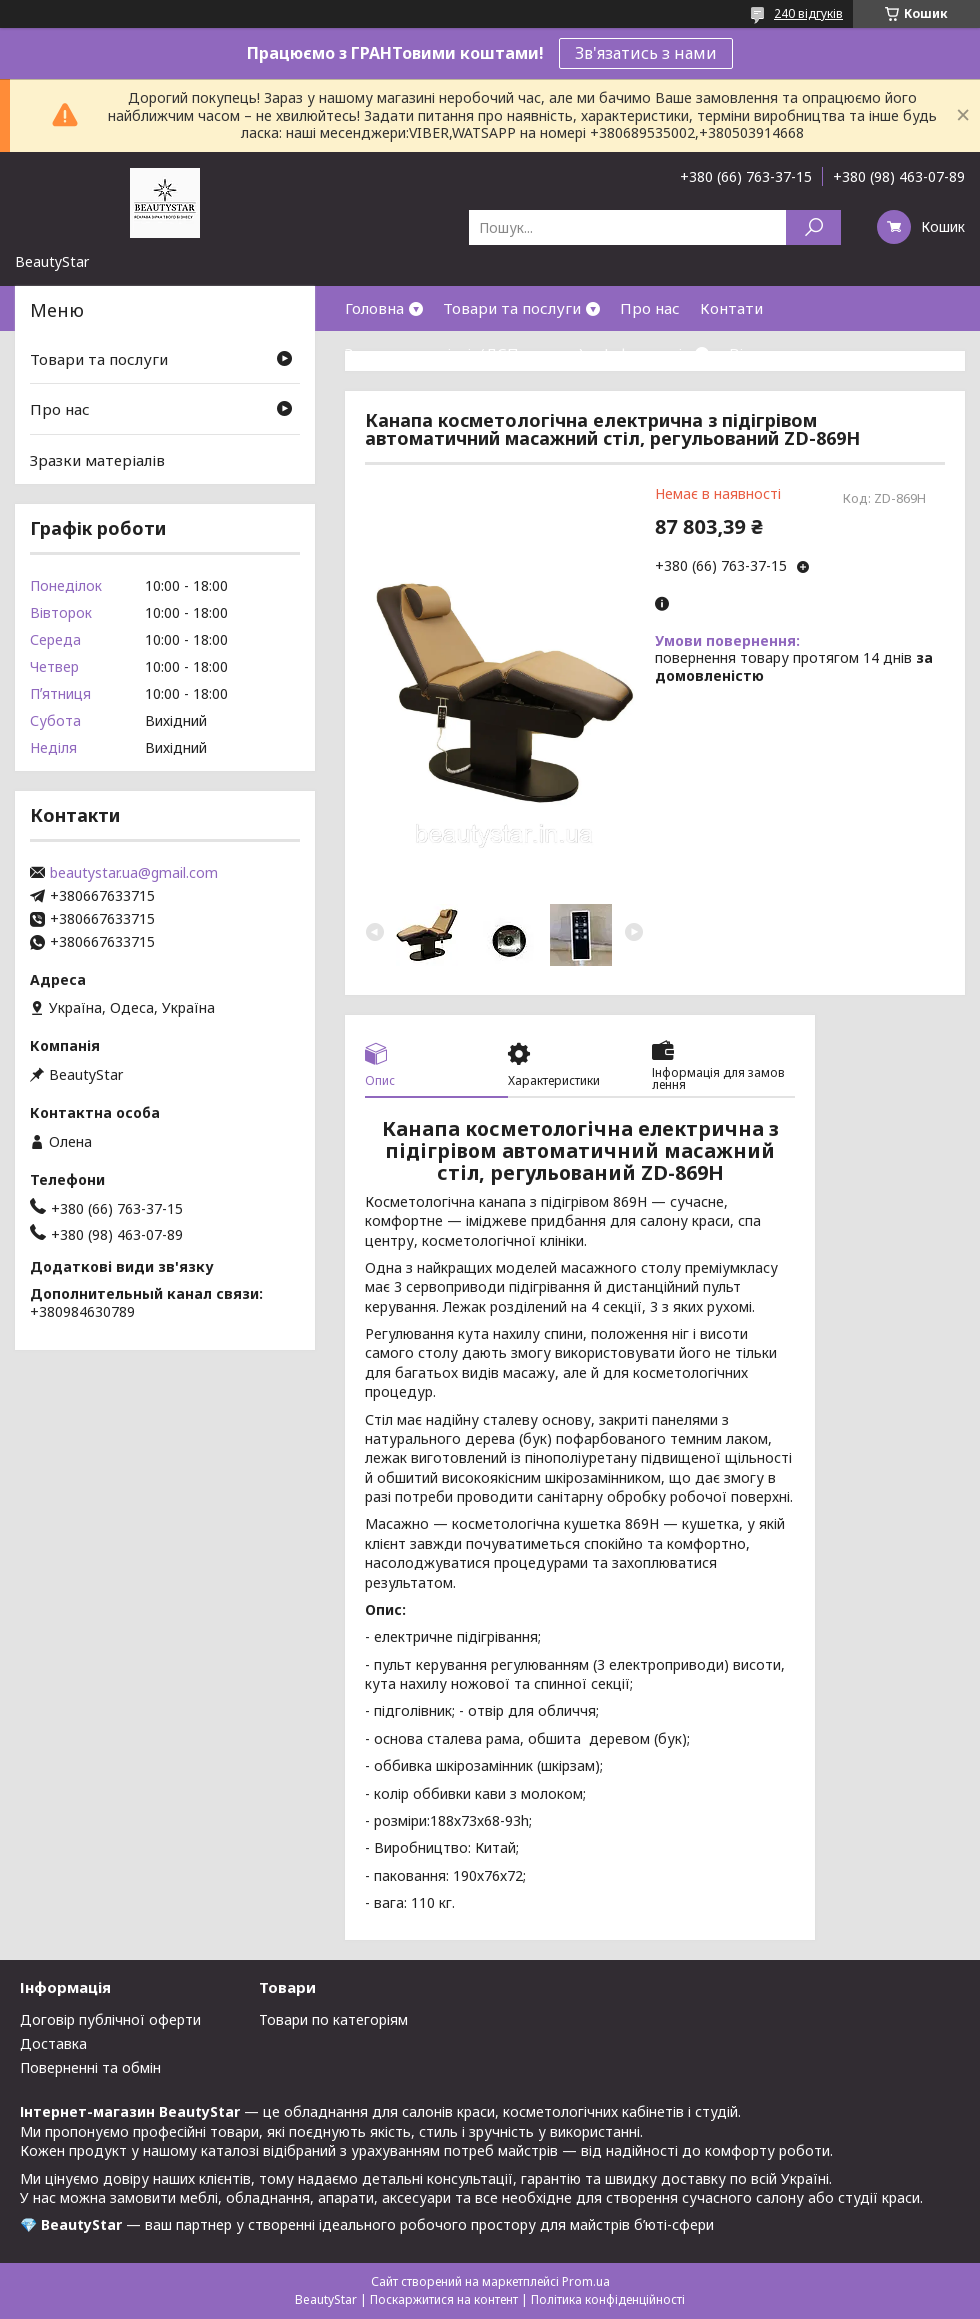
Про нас (650, 308)
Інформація (647, 353)
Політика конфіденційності (608, 2299)
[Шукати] (813, 227)
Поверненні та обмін (90, 2067)
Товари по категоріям (333, 2019)
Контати (731, 308)
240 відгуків (808, 13)
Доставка (53, 2043)
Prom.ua (586, 2281)
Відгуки (758, 353)
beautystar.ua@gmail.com (134, 873)
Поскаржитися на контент (444, 2299)
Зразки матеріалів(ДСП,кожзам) (464, 353)
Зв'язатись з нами (646, 53)
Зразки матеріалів (97, 460)
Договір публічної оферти (110, 2019)
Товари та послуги (512, 308)
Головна (374, 308)
